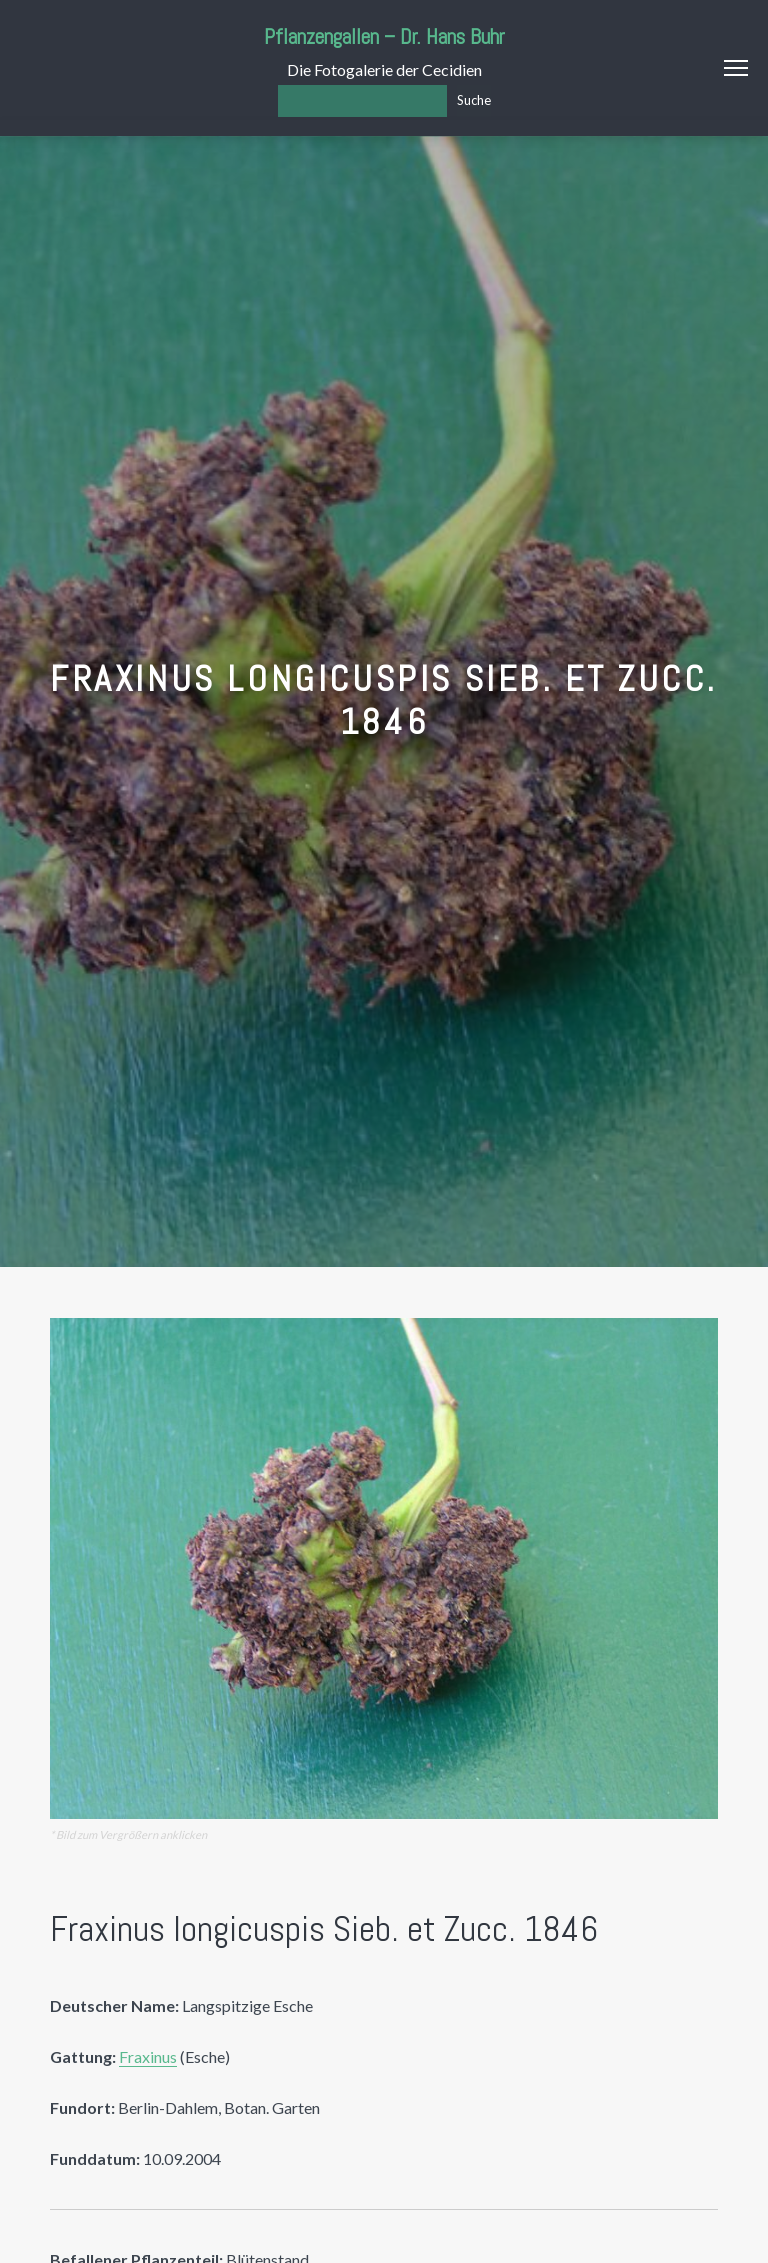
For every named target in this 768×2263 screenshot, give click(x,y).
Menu (736, 68)
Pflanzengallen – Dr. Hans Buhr (384, 36)
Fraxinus (148, 2056)
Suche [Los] (474, 100)
